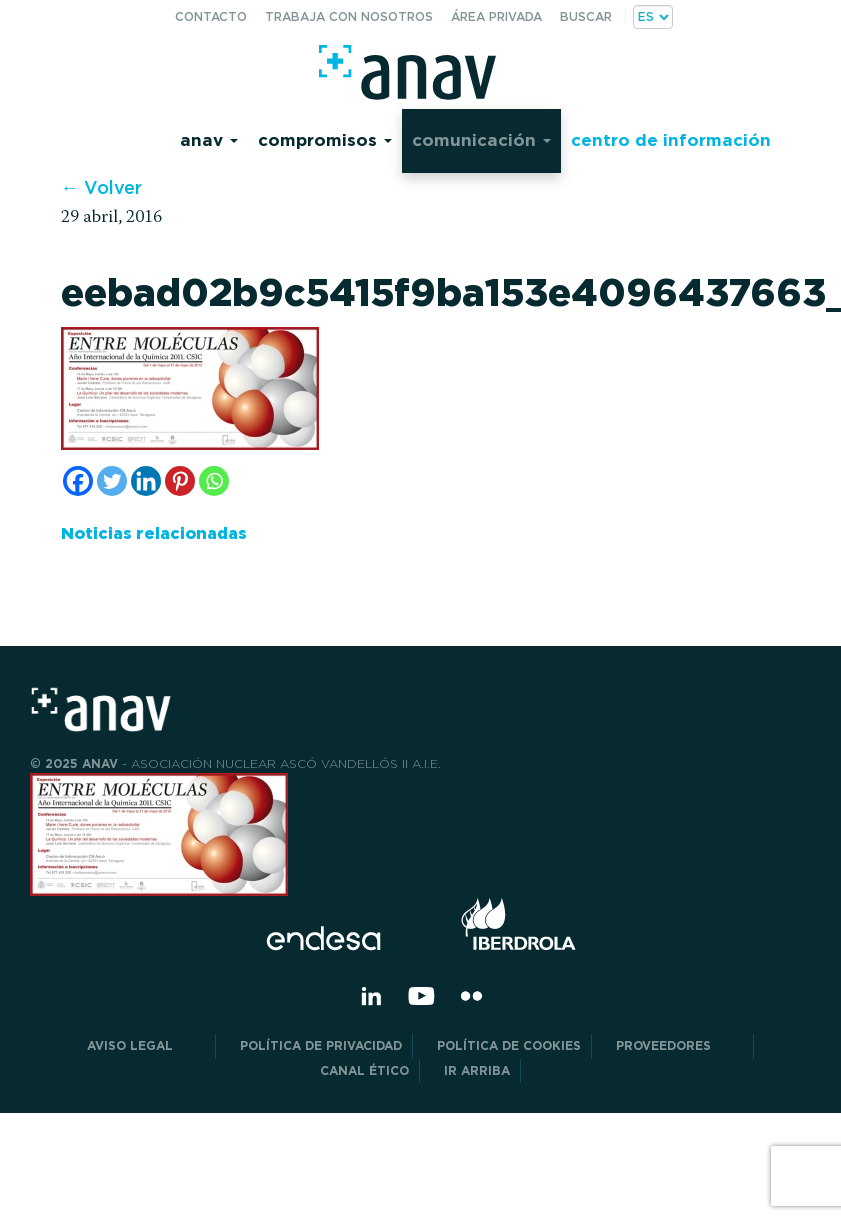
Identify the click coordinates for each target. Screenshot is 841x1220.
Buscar (586, 16)
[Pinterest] (180, 481)
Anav (209, 139)
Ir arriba (477, 1070)
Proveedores (679, 1045)
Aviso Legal (146, 1045)
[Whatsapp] (214, 481)
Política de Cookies (509, 1045)
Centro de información (671, 139)
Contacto (211, 16)
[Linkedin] (146, 481)
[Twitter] (112, 481)
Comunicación (481, 139)
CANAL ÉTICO (364, 1070)
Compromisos (325, 139)
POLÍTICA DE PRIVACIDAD (321, 1045)
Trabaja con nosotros (349, 16)
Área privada (496, 16)
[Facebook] (78, 481)
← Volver (101, 187)
